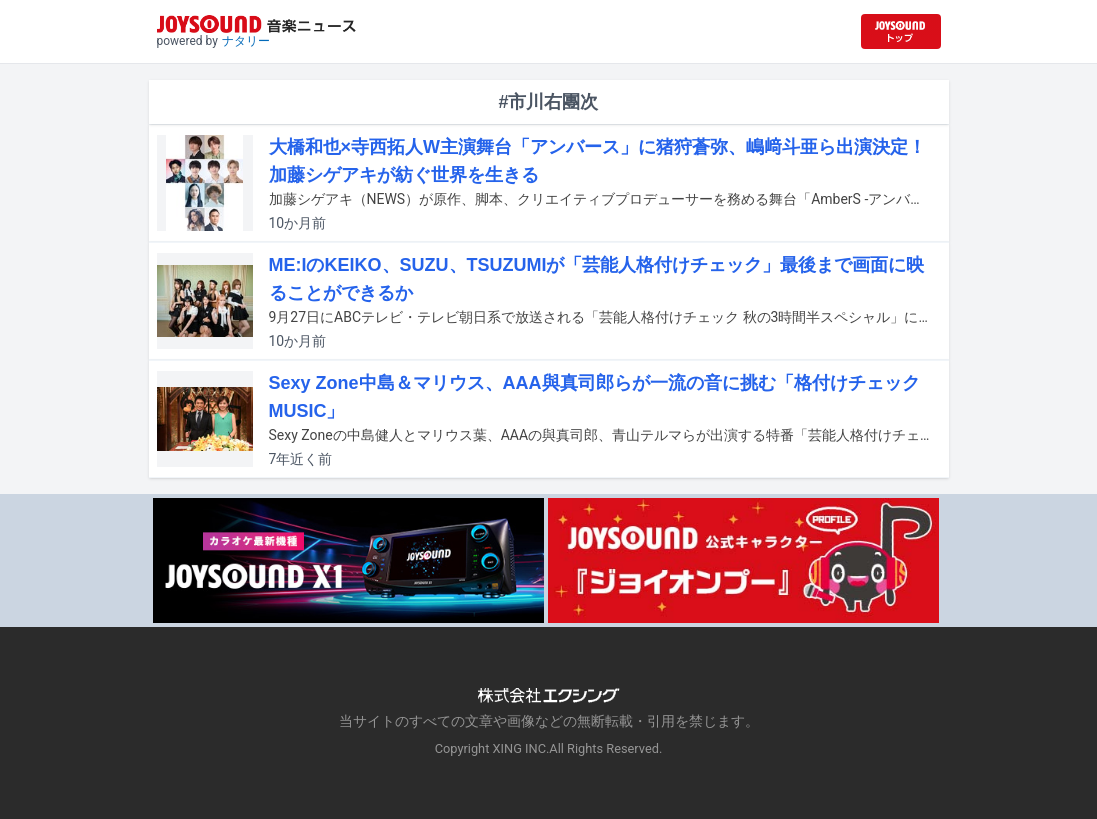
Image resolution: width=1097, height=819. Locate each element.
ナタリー (246, 41)
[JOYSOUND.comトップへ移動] (901, 31)
